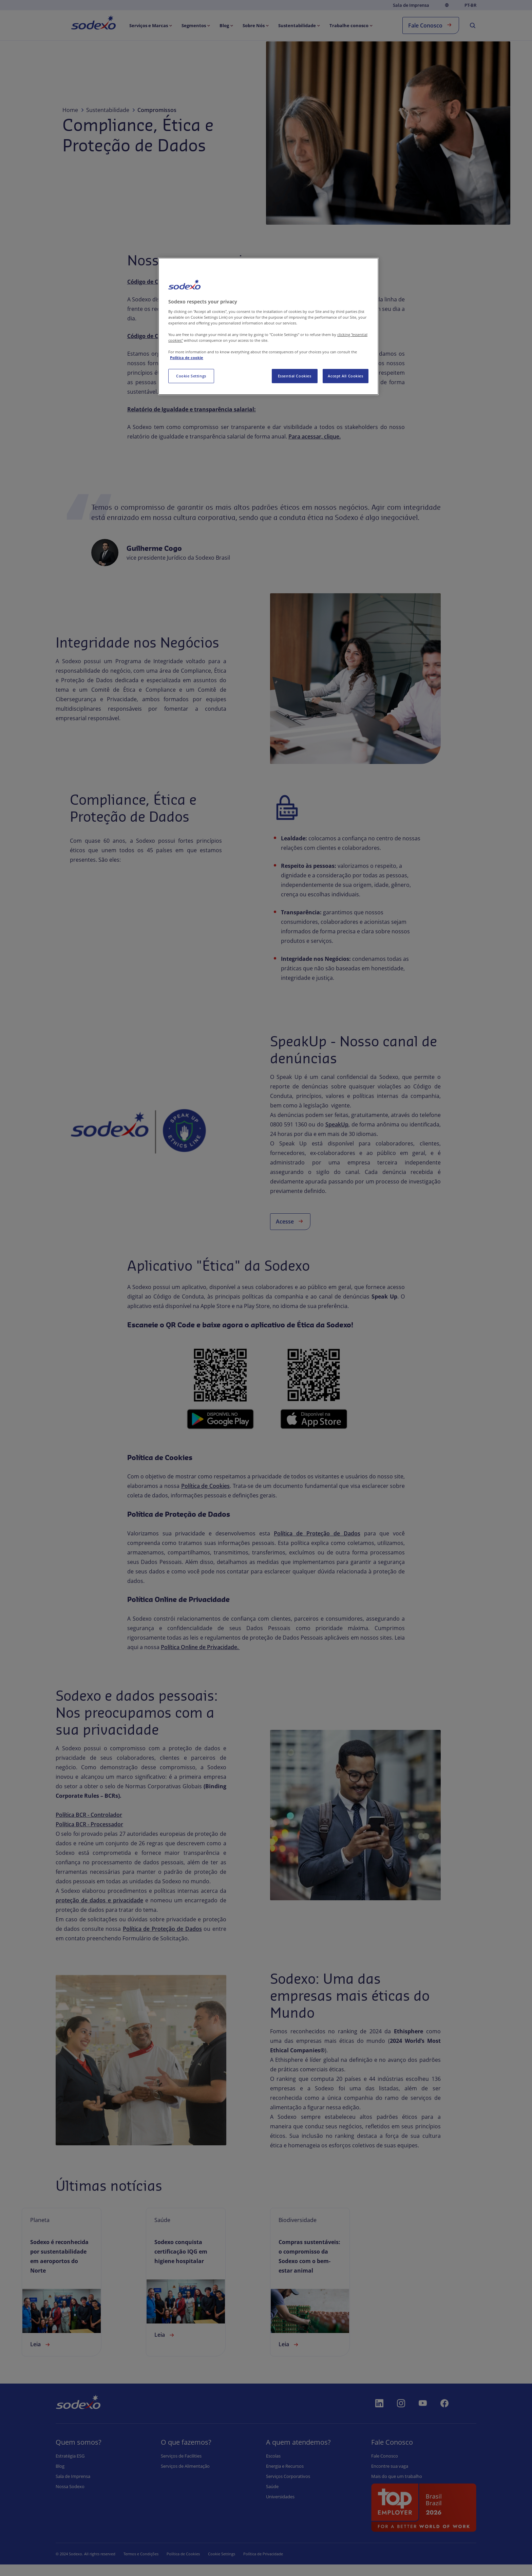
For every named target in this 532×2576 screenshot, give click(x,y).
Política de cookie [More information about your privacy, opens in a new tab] (186, 357)
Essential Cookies (294, 375)
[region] (268, 326)
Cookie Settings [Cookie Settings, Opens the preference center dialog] (191, 375)
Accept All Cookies (345, 375)
